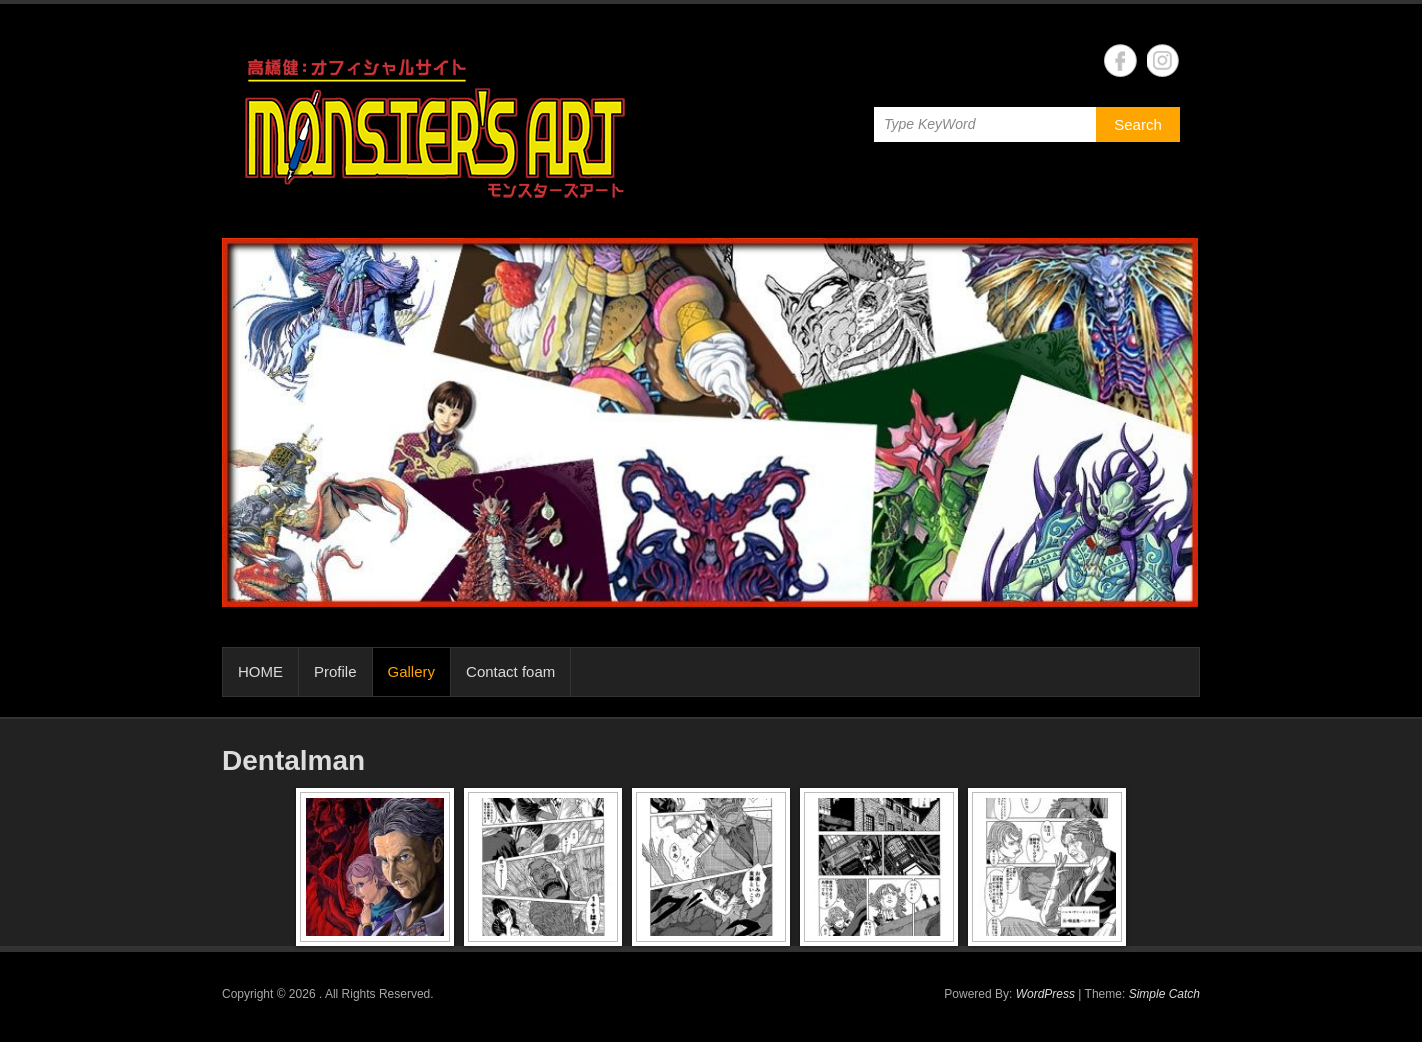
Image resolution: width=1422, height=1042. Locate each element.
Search (1138, 124)
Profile (335, 671)
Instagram (1163, 60)
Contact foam (510, 671)
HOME (260, 671)
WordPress (1045, 994)
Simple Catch (1164, 994)
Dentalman (293, 760)
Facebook (1120, 60)
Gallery (412, 671)
